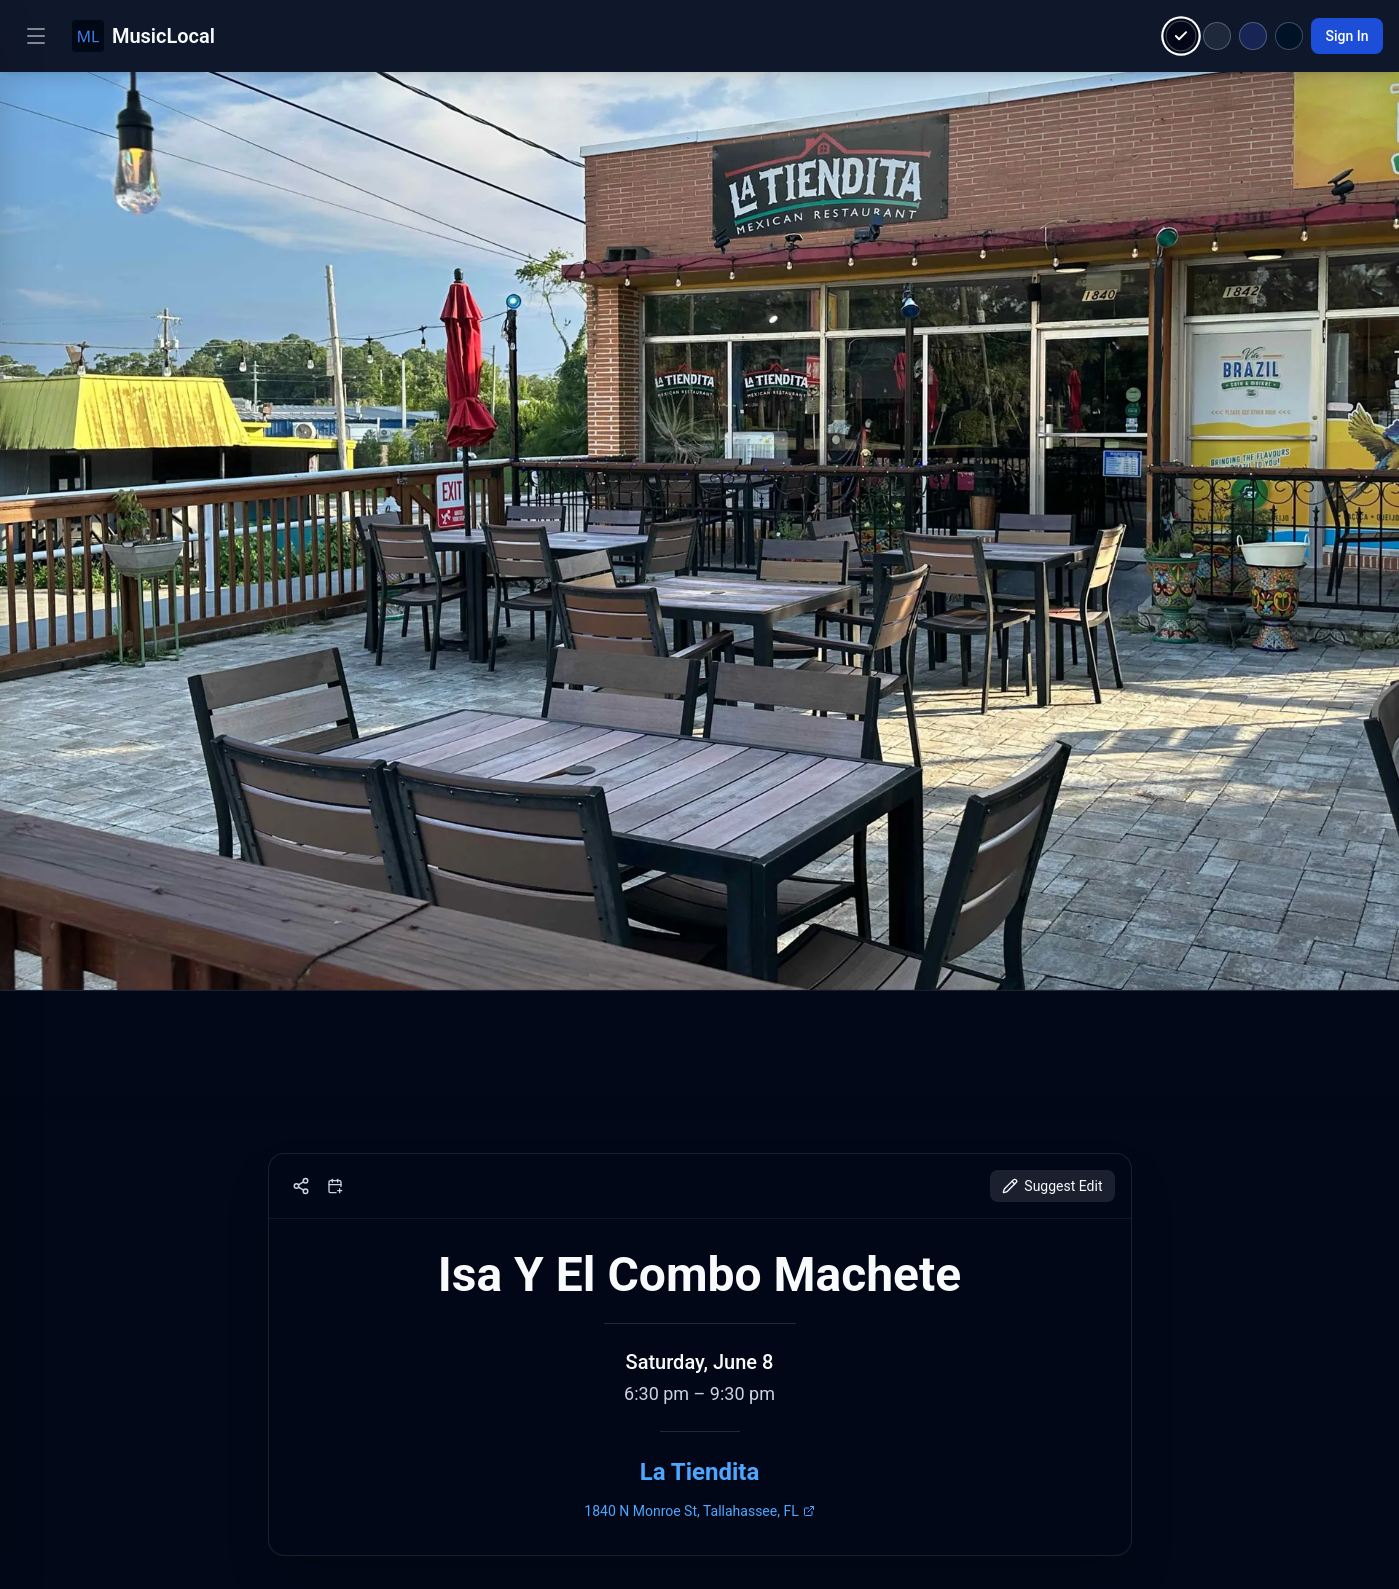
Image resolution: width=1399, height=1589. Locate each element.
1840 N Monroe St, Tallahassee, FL (699, 1511)
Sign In (1346, 36)
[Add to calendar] (335, 1186)
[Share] (301, 1186)
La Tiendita (700, 1472)
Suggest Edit (1052, 1186)
